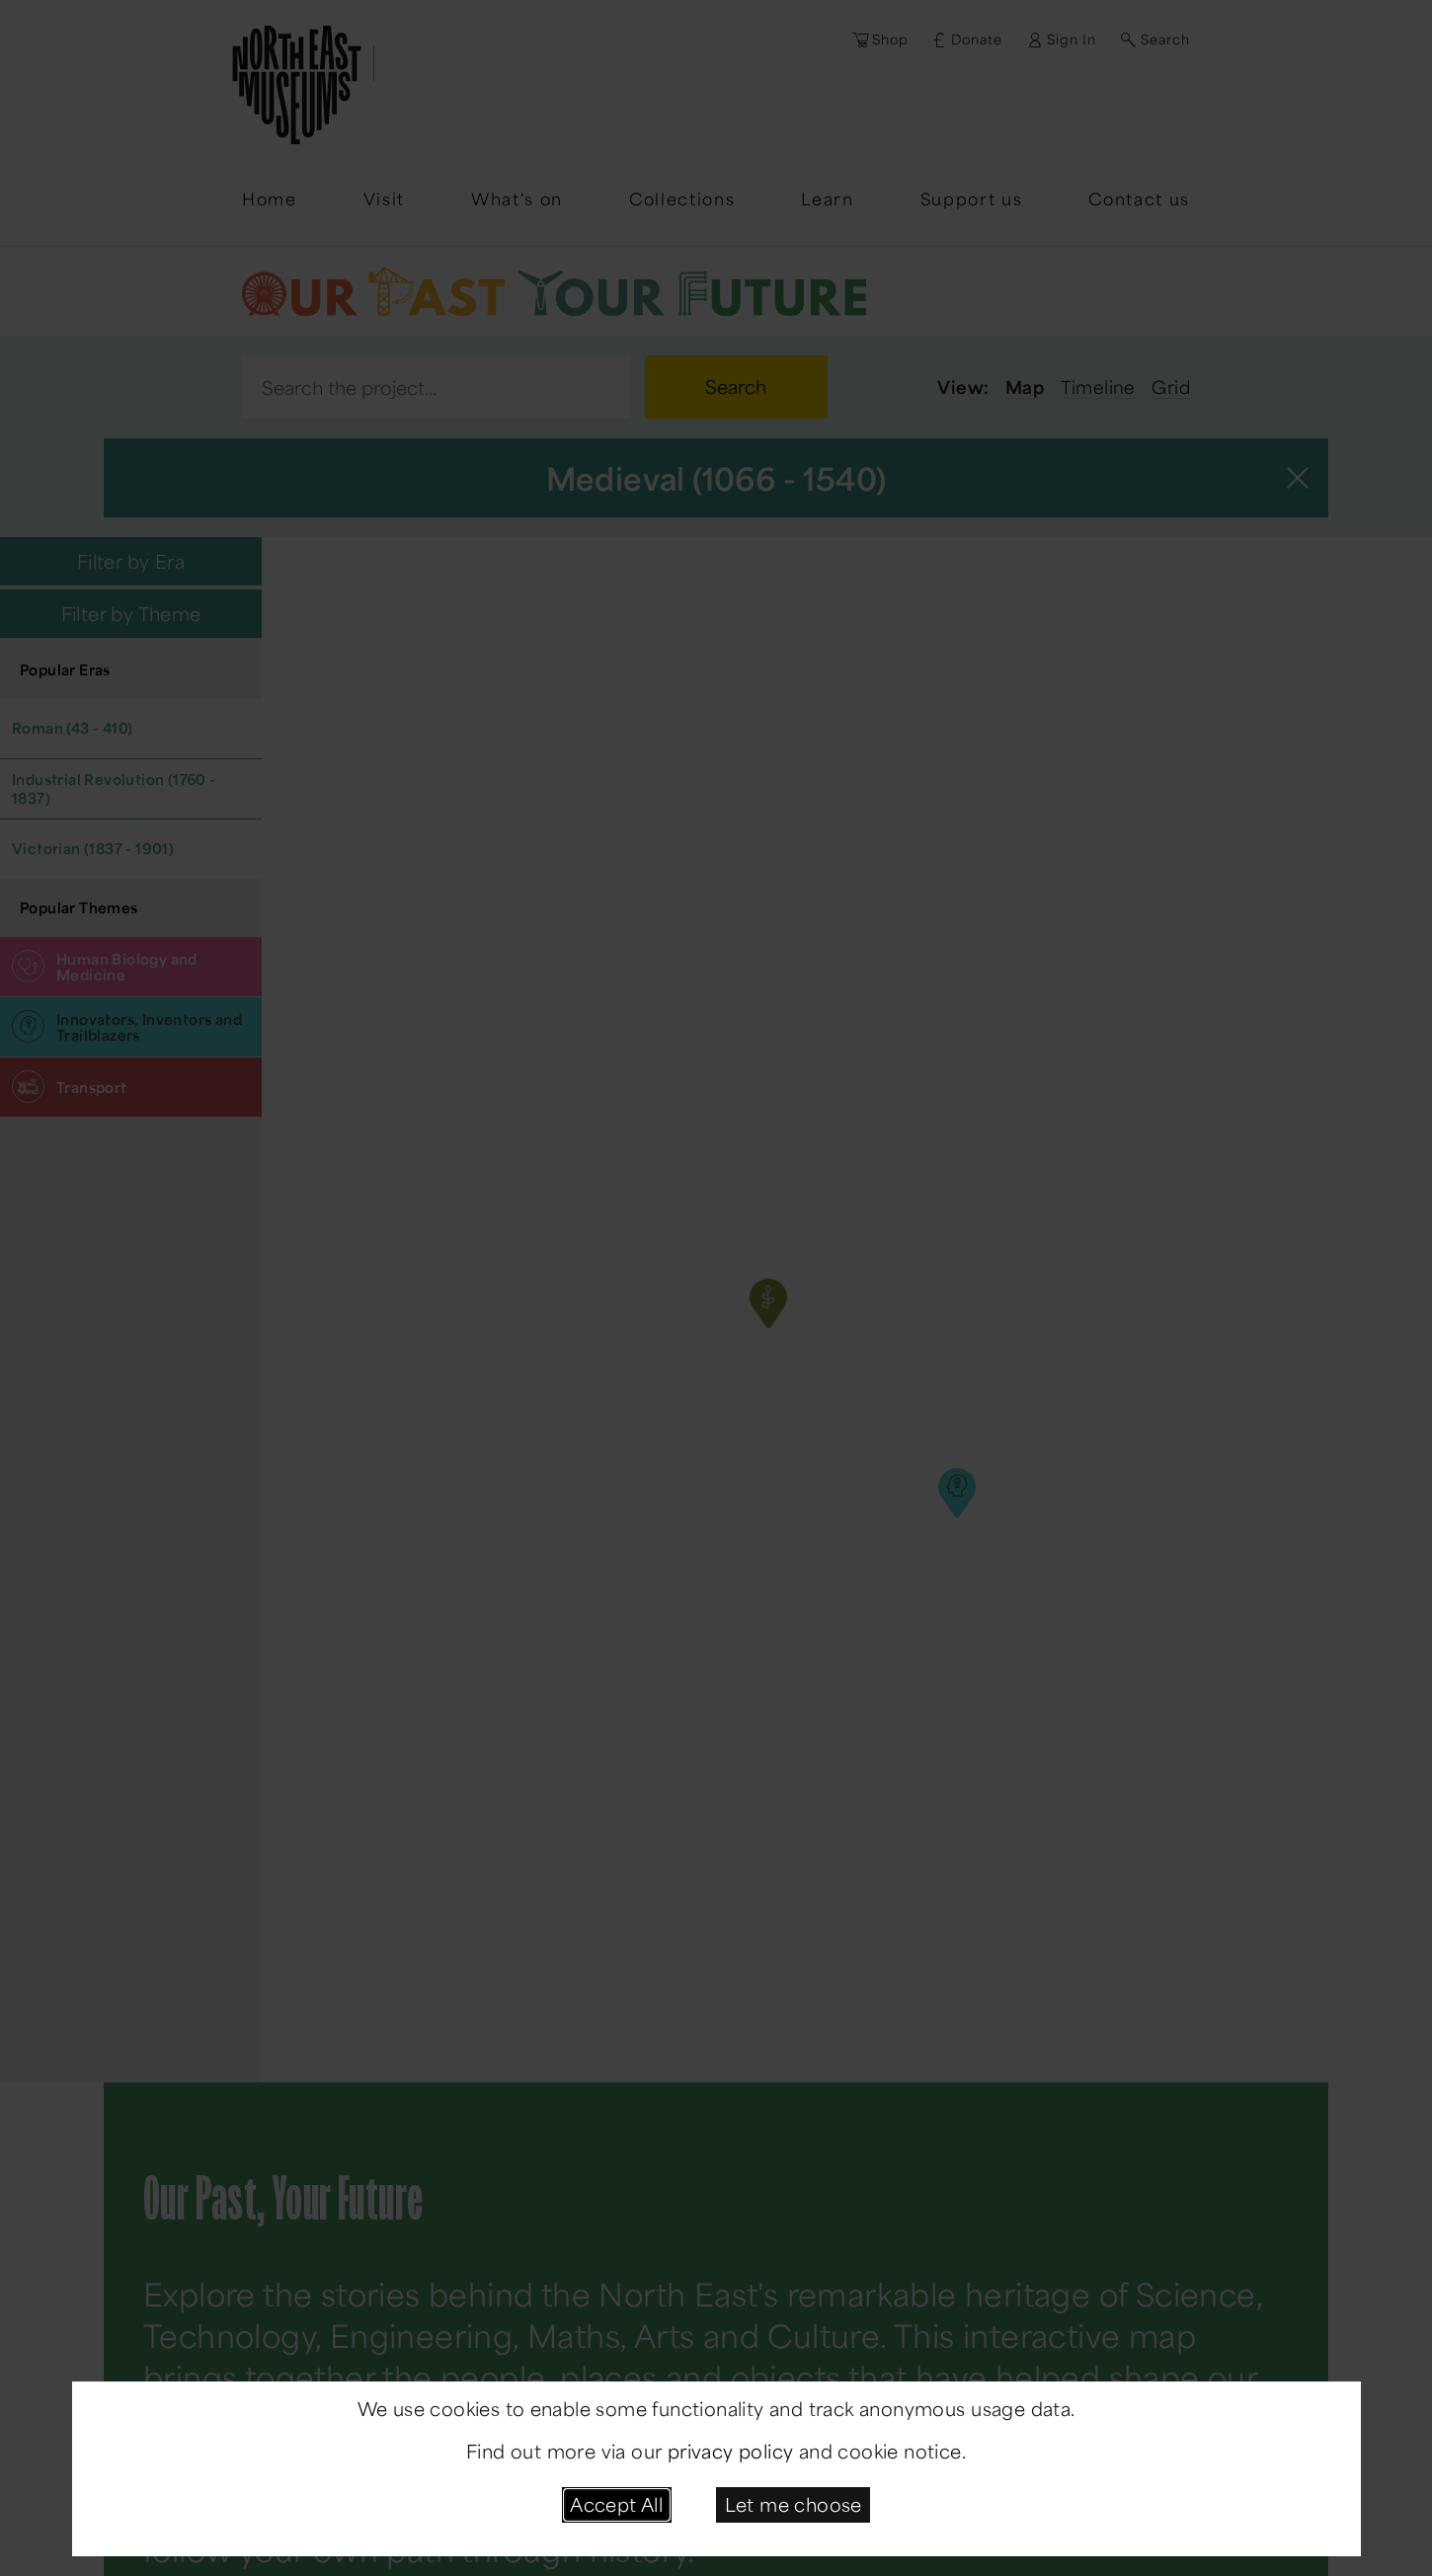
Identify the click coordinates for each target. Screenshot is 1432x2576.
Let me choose (793, 2504)
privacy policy (731, 2450)
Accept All (616, 2504)
